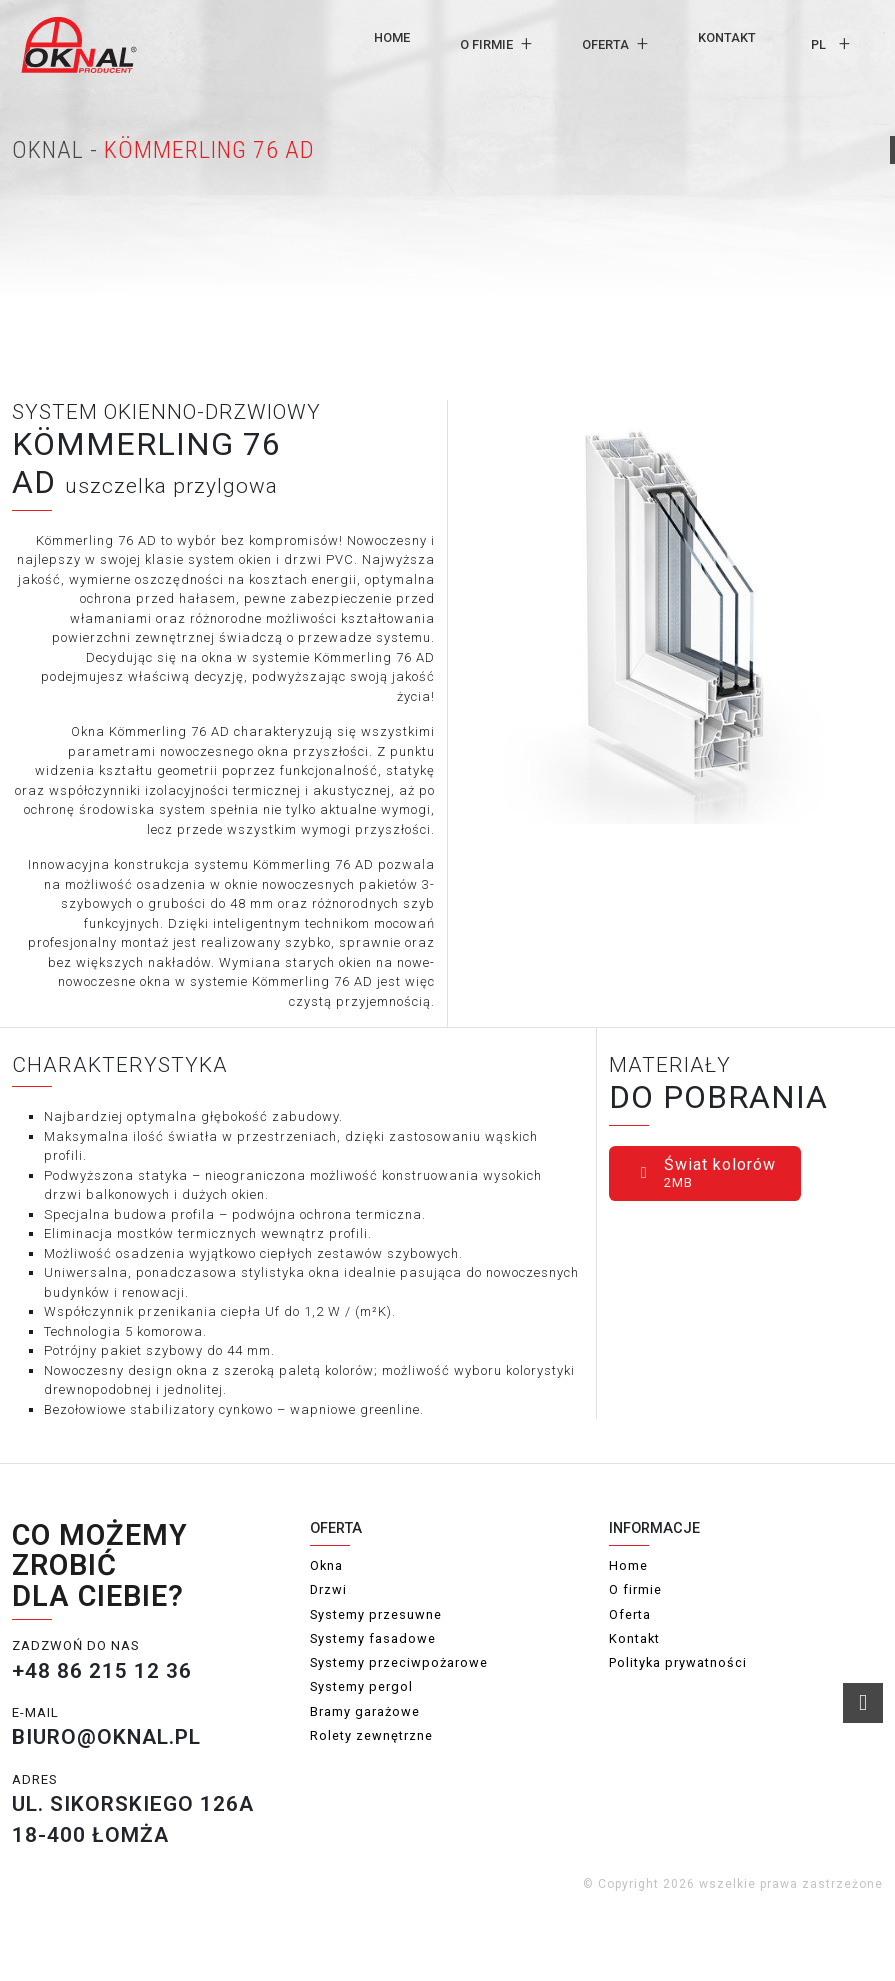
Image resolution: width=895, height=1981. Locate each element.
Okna (326, 1565)
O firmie (486, 44)
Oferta (605, 44)
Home (392, 37)
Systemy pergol (361, 1686)
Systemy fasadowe (373, 1638)
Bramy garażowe (365, 1711)
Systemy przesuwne (376, 1614)
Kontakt (727, 37)
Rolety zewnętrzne (371, 1735)
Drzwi (328, 1589)
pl (818, 44)
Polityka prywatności (678, 1662)
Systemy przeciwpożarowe (399, 1662)
